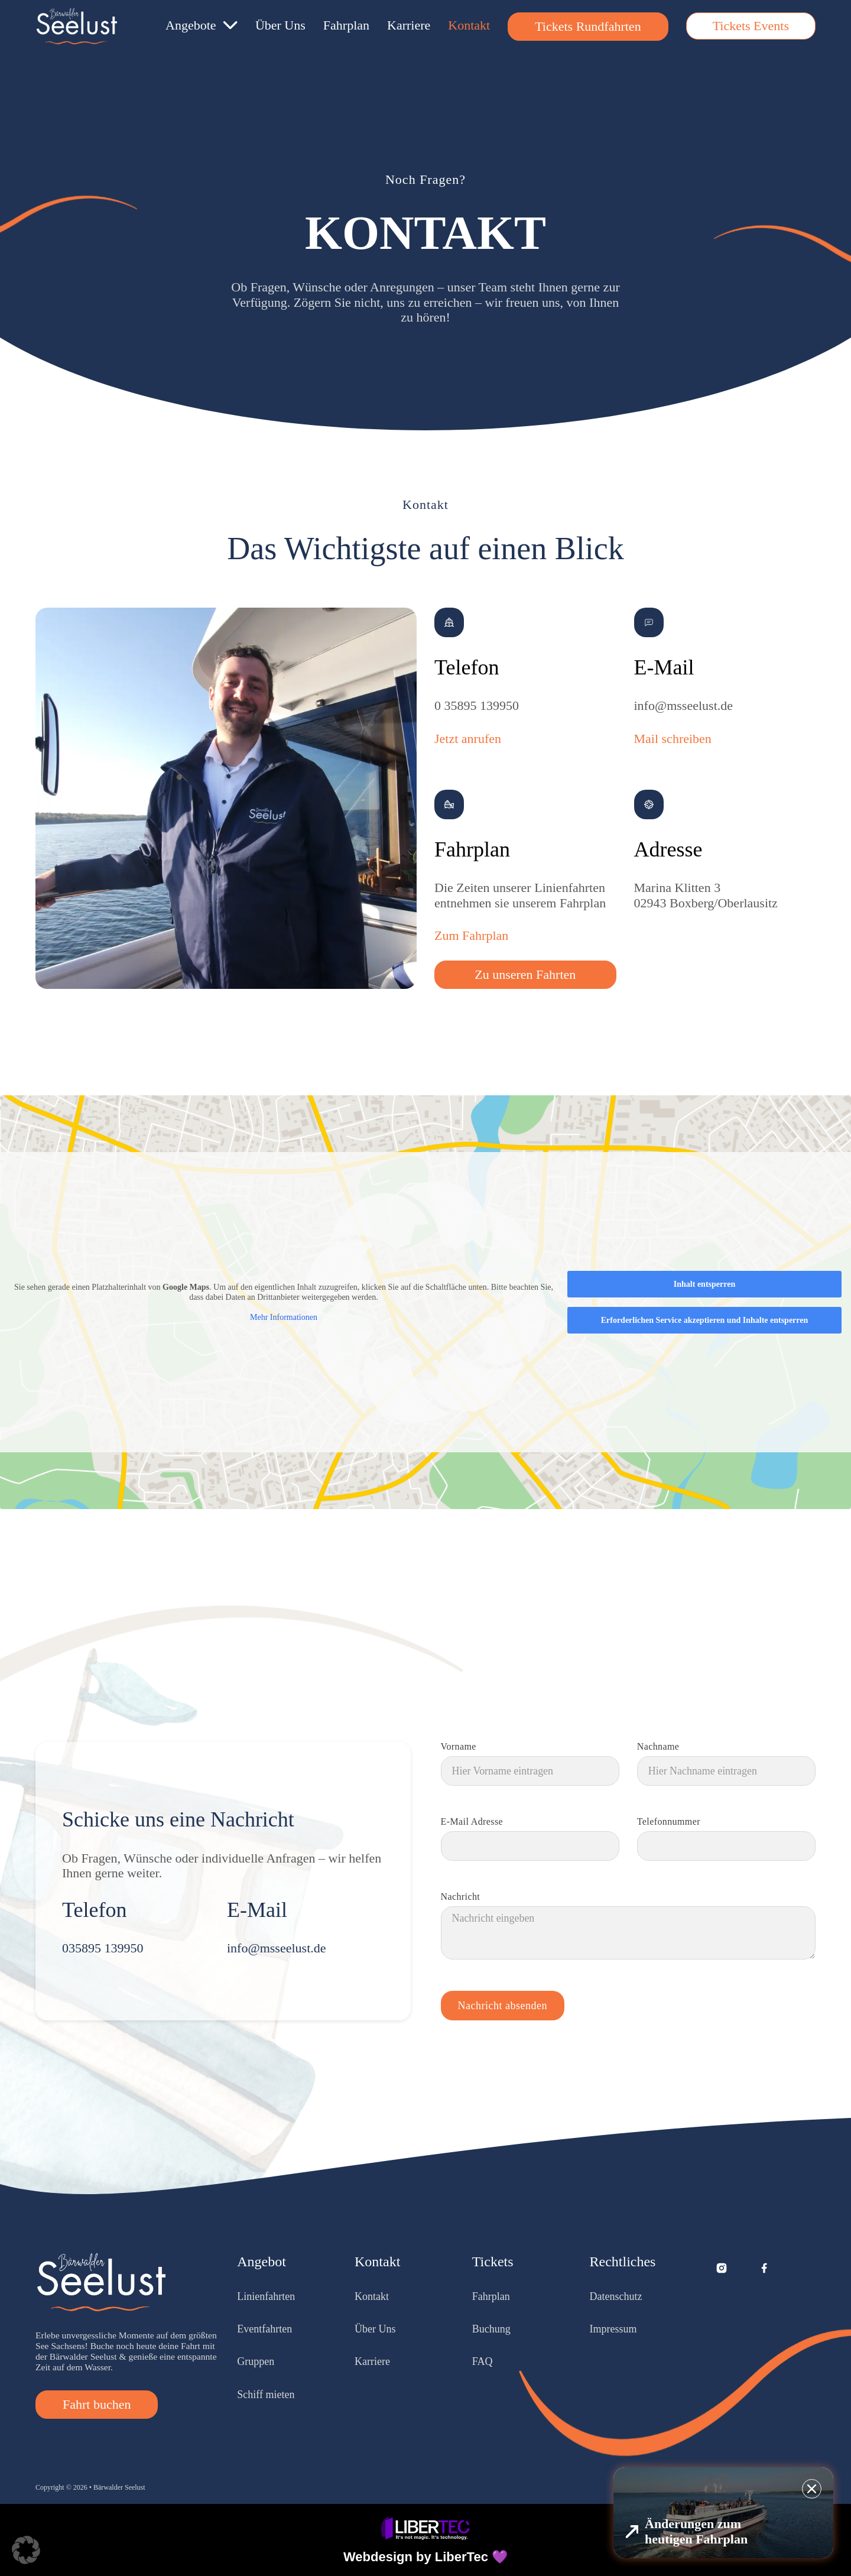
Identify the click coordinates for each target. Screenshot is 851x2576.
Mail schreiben (673, 738)
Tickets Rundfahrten (588, 26)
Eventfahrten (264, 2329)
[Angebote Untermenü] (230, 25)
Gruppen (255, 2361)
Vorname (458, 1746)
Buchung (491, 2329)
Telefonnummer (668, 1821)
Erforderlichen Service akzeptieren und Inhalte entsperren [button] (704, 1320)
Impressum (613, 2329)
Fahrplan (346, 25)
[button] (26, 2550)
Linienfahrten (266, 2296)
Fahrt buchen (97, 2404)
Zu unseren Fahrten (525, 974)
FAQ (482, 2361)
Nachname (658, 1746)
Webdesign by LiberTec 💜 (425, 2556)
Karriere (408, 25)
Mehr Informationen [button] (283, 1317)
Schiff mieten (265, 2394)
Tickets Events (751, 25)
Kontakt (469, 25)
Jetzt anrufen (467, 738)
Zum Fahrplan (471, 935)
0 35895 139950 (476, 705)
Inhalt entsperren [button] (704, 1284)
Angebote (190, 25)
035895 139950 (103, 1948)
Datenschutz (616, 2296)
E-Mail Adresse (472, 1821)
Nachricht (460, 1897)
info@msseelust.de (683, 705)
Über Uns (280, 25)
